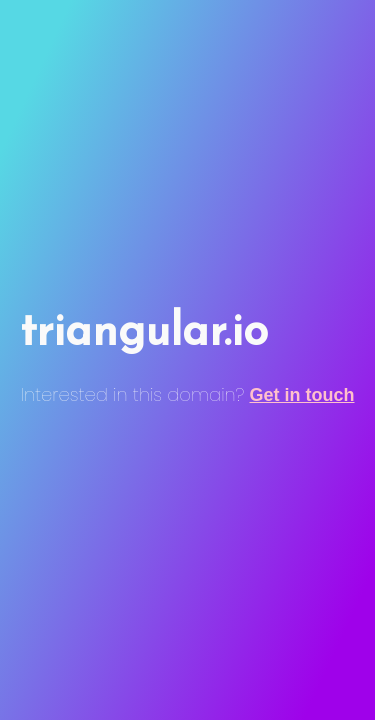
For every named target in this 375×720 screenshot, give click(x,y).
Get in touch (302, 395)
